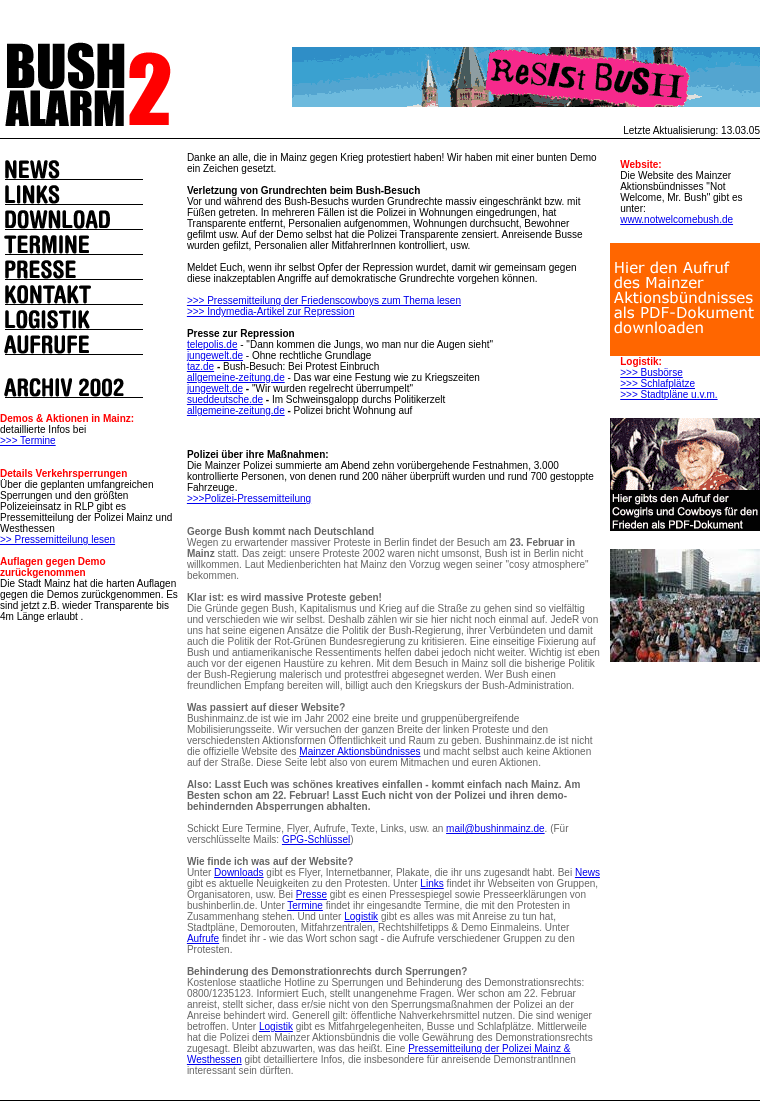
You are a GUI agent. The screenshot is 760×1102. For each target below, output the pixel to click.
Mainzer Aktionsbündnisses (359, 751)
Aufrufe (203, 938)
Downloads (238, 872)
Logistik (361, 916)
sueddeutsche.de (225, 399)
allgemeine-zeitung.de (236, 377)
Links (431, 883)
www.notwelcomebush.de (676, 219)
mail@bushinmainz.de (495, 828)
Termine (305, 905)
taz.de (200, 366)
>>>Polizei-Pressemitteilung (249, 498)
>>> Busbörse (651, 372)
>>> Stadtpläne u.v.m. (668, 394)
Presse (311, 894)
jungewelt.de (215, 355)
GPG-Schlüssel (316, 839)
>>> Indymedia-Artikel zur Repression (271, 311)
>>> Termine (28, 440)
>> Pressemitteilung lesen (57, 539)
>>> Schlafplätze (657, 383)
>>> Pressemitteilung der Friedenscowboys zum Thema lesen (324, 300)
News (587, 872)
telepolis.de (212, 344)
